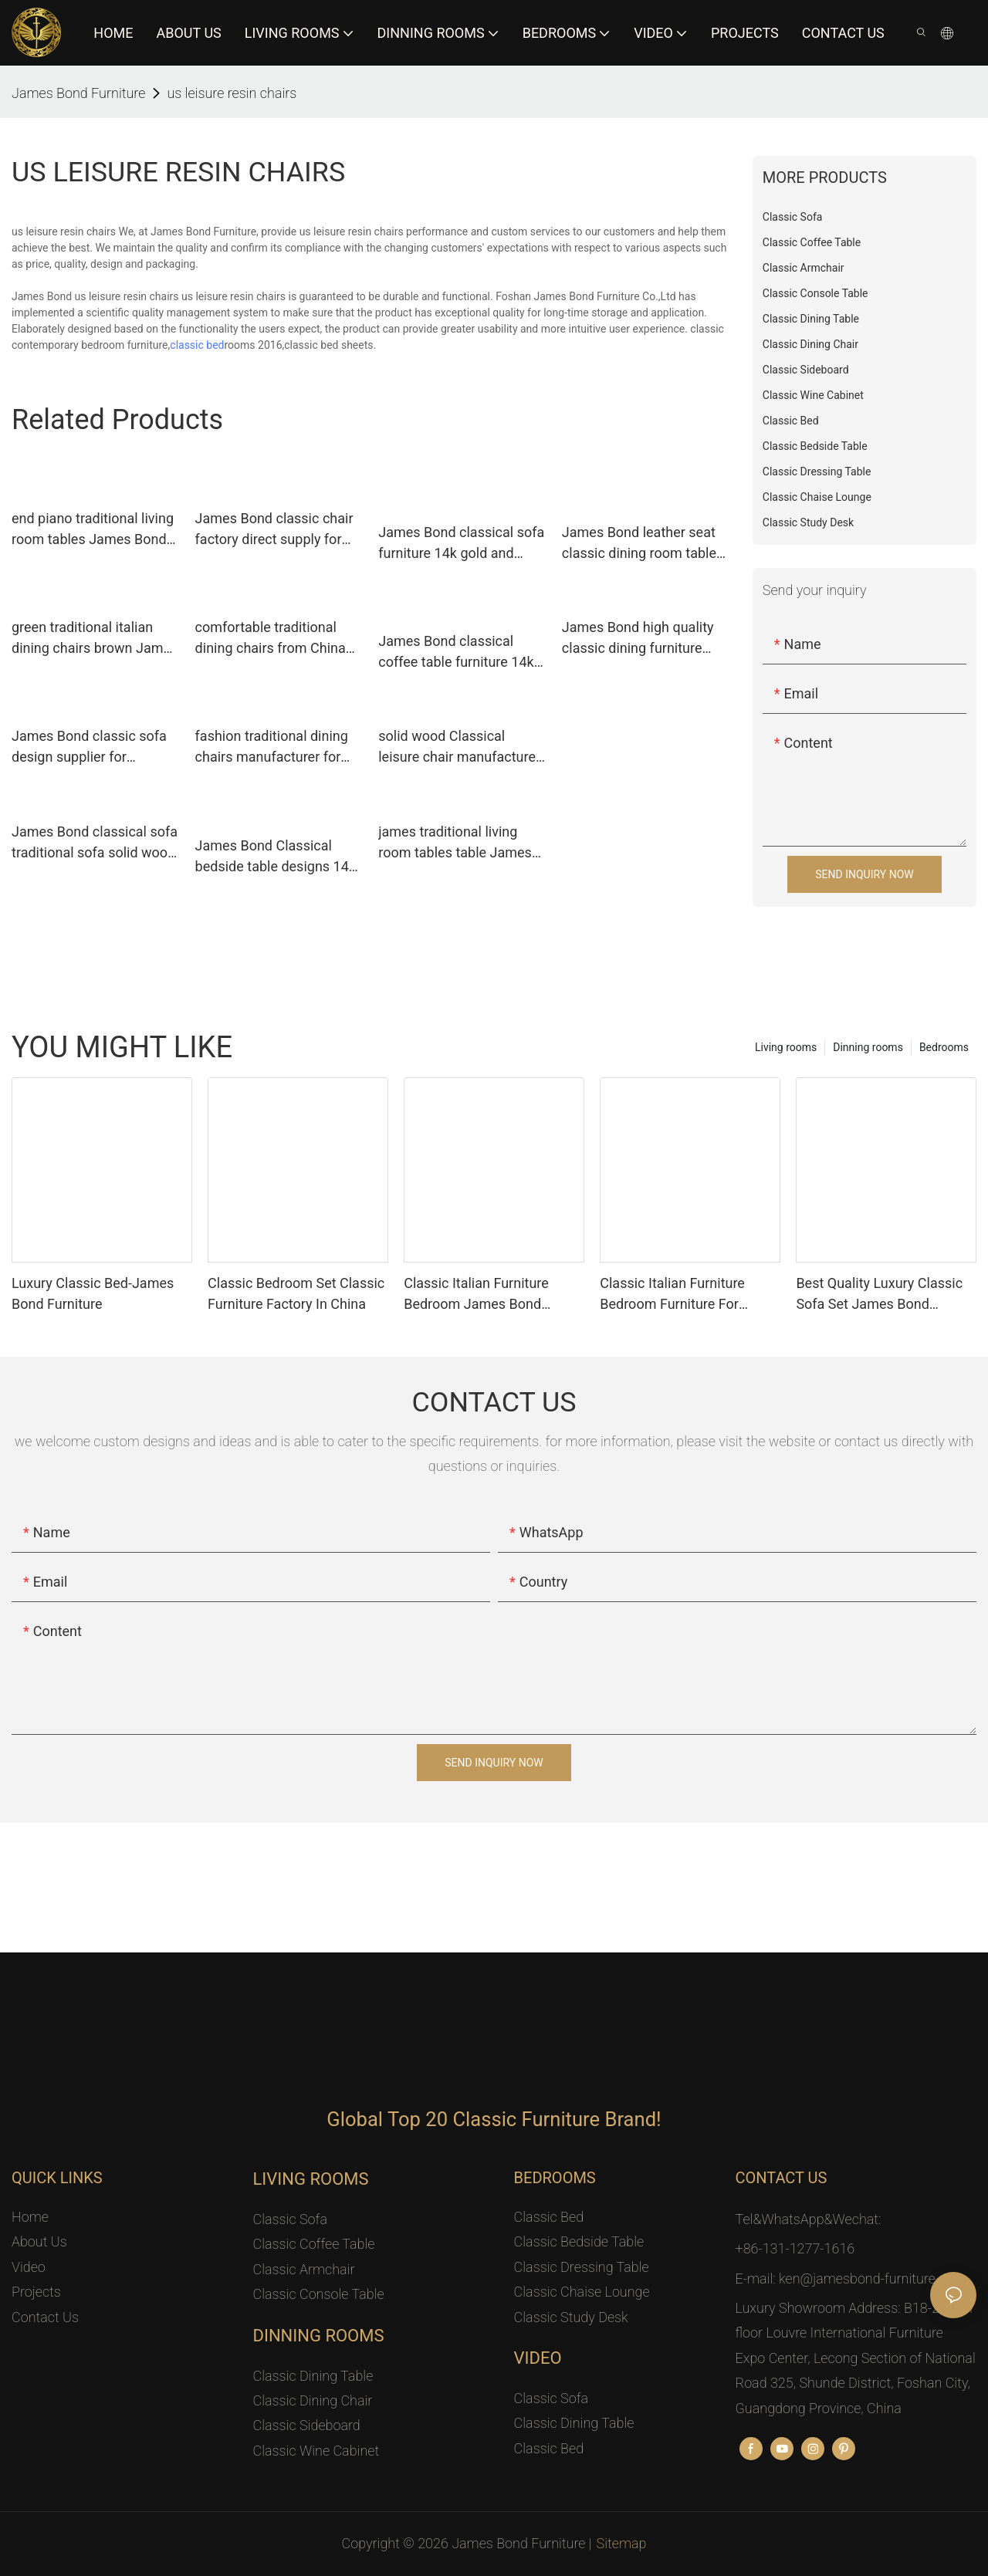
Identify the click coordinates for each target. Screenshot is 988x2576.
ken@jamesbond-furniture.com (872, 2278)
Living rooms (786, 1047)
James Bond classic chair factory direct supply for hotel (274, 529)
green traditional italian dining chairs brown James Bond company (95, 638)
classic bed (197, 345)
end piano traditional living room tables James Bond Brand (93, 529)
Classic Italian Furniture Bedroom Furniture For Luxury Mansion (672, 1294)
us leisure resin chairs (231, 93)
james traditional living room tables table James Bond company (455, 843)
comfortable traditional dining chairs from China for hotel (270, 638)
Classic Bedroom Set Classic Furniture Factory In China (296, 1293)
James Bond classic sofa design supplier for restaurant (89, 747)
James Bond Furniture (78, 93)
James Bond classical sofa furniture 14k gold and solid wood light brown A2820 (461, 543)
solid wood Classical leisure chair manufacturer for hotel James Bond (459, 747)
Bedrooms (944, 1047)
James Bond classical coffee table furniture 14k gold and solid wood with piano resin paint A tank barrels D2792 (455, 652)
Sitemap (622, 2543)
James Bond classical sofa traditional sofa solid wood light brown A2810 (95, 843)
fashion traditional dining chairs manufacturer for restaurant (271, 747)
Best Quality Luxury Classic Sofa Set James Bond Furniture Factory (879, 1294)
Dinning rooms (868, 1047)
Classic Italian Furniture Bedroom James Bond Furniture (476, 1294)
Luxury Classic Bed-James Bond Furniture (93, 1293)
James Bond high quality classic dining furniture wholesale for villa (638, 638)
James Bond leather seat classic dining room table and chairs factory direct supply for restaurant (639, 543)
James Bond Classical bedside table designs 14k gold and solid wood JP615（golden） (279, 857)
